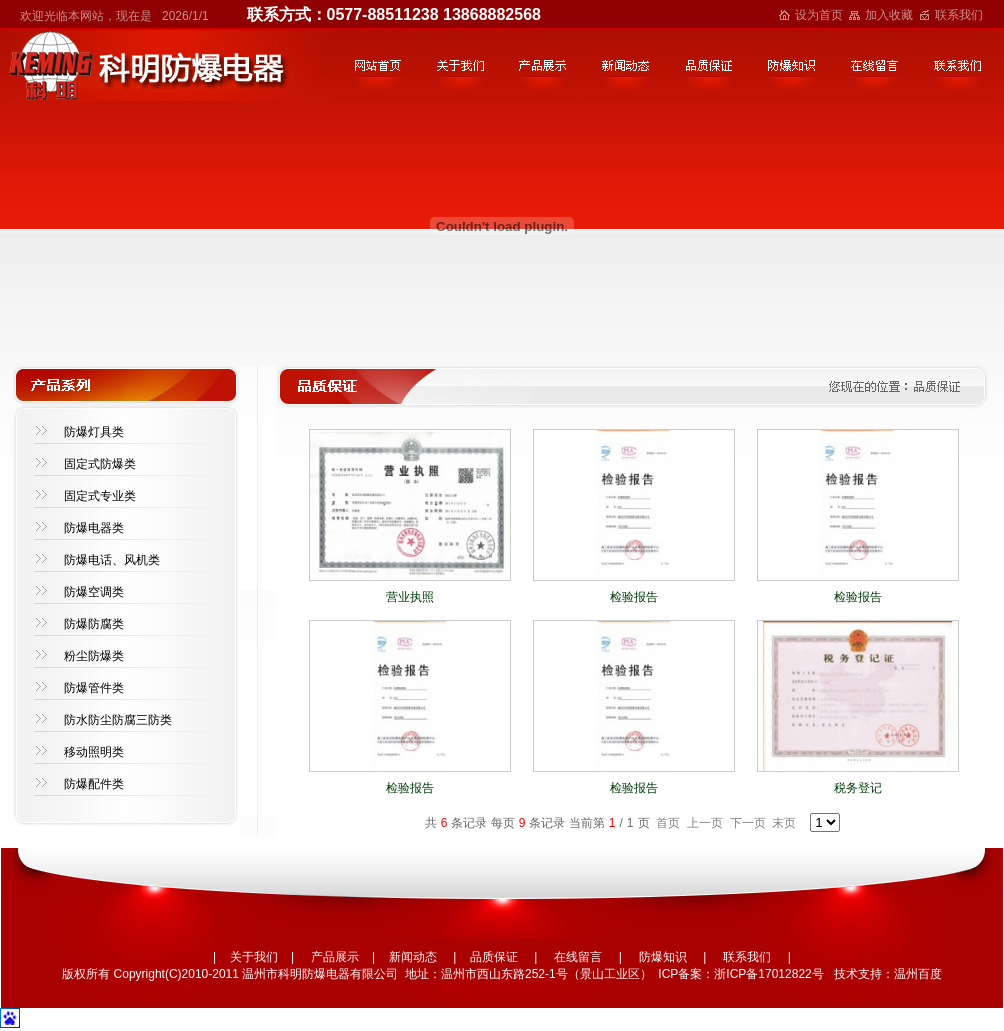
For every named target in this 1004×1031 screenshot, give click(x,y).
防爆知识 (663, 957)
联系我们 (959, 15)
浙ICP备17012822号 (768, 974)
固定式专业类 (100, 496)
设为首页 (819, 15)
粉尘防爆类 (94, 656)
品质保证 (494, 957)
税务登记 (858, 788)
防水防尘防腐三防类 (118, 720)
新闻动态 (413, 957)
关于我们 (254, 957)
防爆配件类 (94, 784)
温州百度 (918, 974)
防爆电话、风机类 (112, 560)
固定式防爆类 (100, 464)
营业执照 (410, 597)
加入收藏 (889, 15)
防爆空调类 (94, 592)
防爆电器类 (94, 528)
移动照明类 (94, 752)
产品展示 (335, 957)
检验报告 (634, 597)
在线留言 (578, 957)
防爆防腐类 (94, 624)
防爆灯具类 (94, 432)
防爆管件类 (94, 688)
